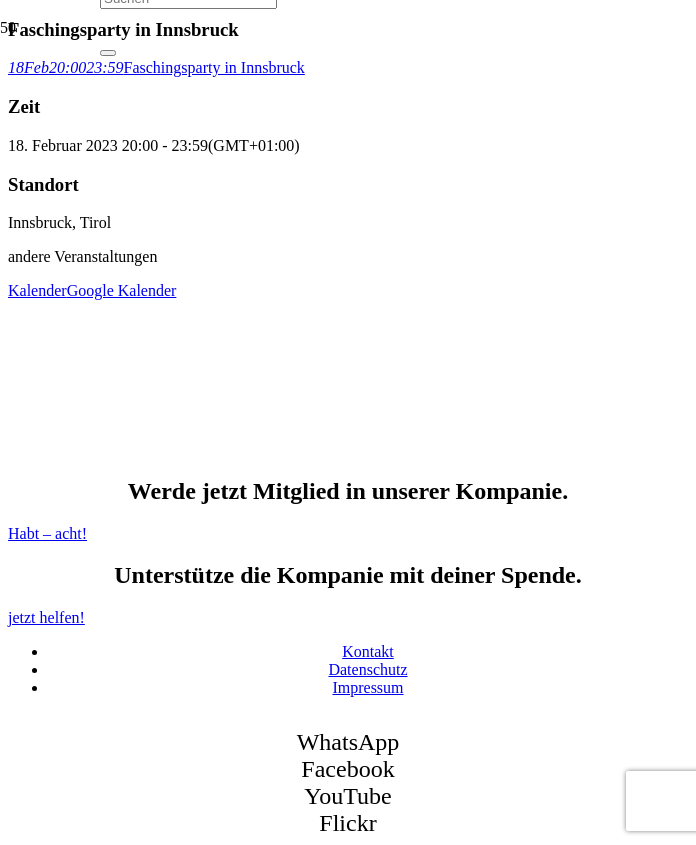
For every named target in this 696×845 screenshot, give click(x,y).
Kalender (37, 290)
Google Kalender (122, 290)
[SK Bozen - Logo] (250, 238)
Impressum (367, 687)
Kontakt (368, 651)
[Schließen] (108, 53)
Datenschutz (367, 669)
